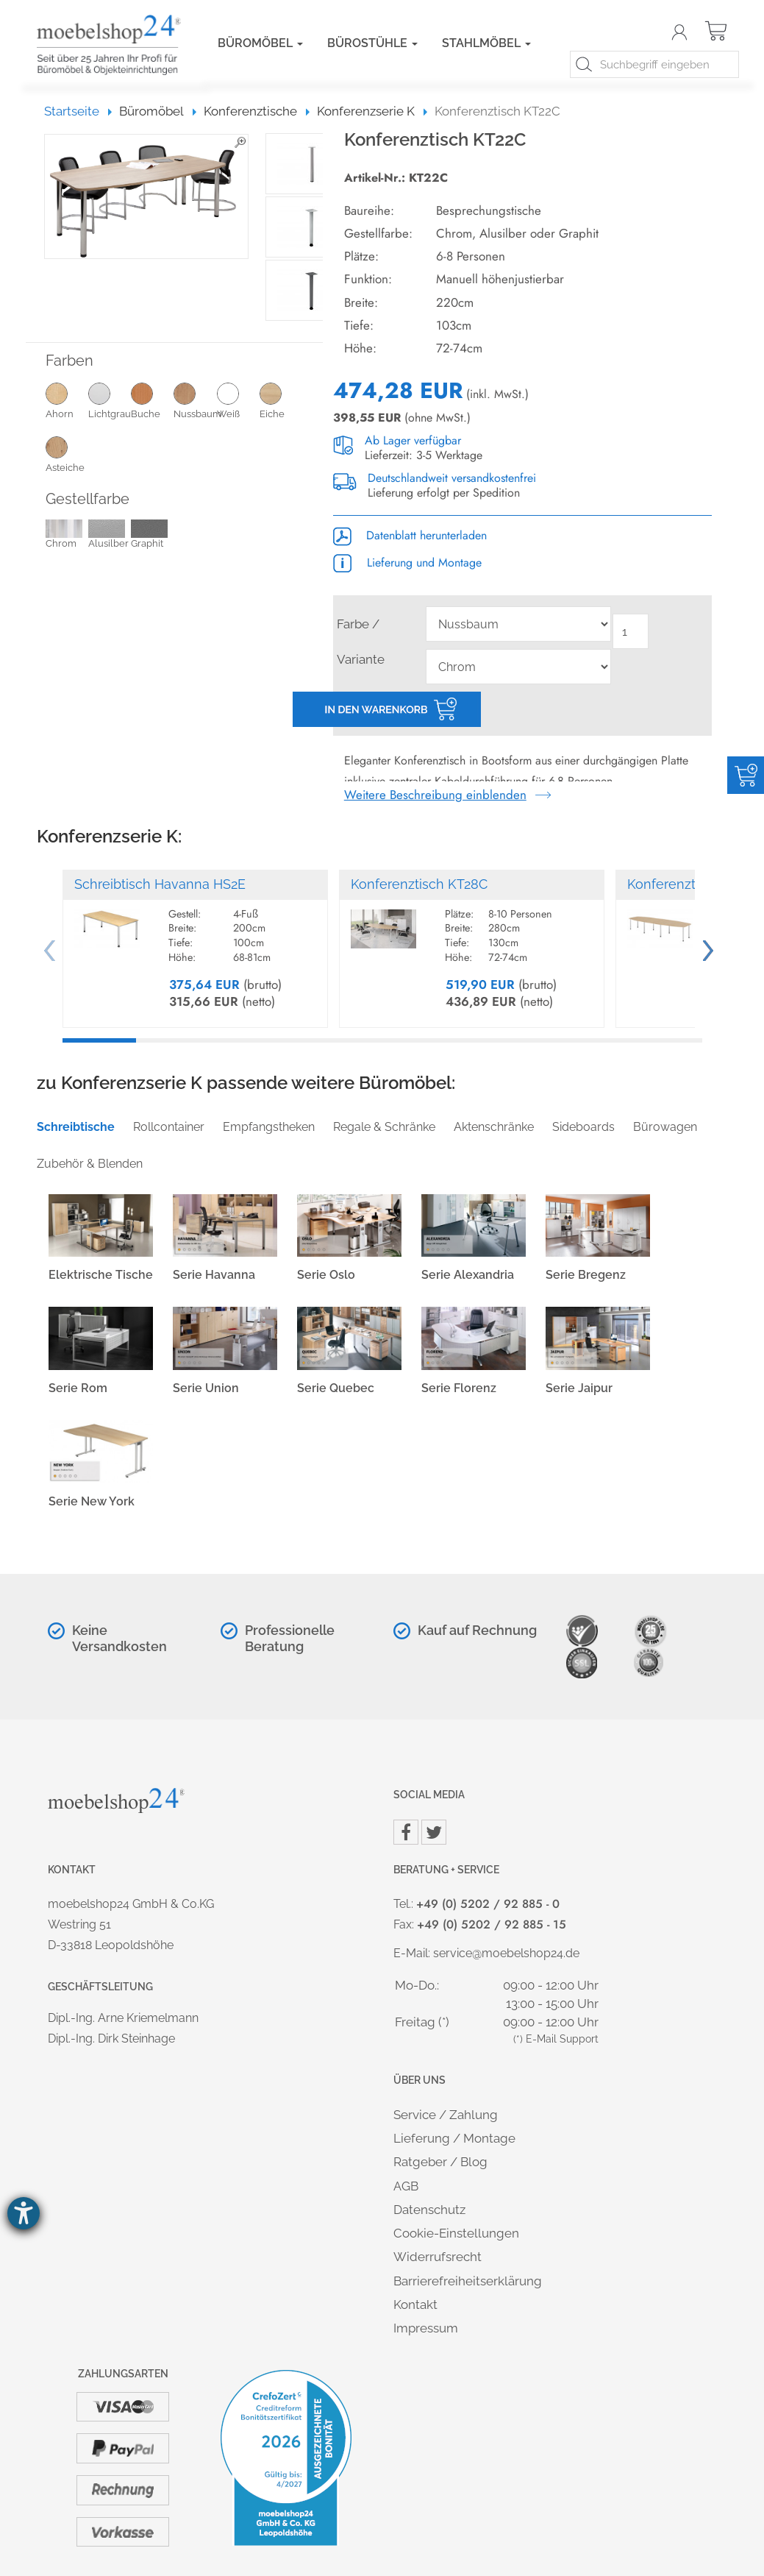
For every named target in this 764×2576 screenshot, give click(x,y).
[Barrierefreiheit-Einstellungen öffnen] (23, 2213)
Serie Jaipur (579, 1388)
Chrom (64, 535)
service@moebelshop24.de (506, 1953)
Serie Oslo (326, 1275)
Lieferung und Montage (407, 562)
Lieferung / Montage (454, 2138)
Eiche (281, 400)
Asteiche (67, 454)
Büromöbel (260, 43)
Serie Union (206, 1388)
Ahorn (67, 400)
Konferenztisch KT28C (419, 884)
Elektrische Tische (101, 1275)
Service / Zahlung (445, 2114)
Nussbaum (195, 400)
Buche (152, 400)
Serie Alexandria (467, 1275)
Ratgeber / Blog (440, 2161)
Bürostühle (372, 43)
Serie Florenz (458, 1388)
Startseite (78, 111)
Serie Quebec (335, 1388)
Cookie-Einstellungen (456, 2233)
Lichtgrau (109, 400)
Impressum (425, 2328)
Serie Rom (78, 1388)
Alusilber (108, 535)
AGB (405, 2186)
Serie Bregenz (586, 1275)
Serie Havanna (214, 1275)
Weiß (238, 400)
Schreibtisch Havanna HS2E (160, 884)
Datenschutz (429, 2209)
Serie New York (92, 1501)
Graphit (149, 535)
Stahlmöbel (486, 43)
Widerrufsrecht (437, 2256)
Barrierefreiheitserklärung (467, 2281)
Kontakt (415, 2304)
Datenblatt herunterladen (410, 535)
